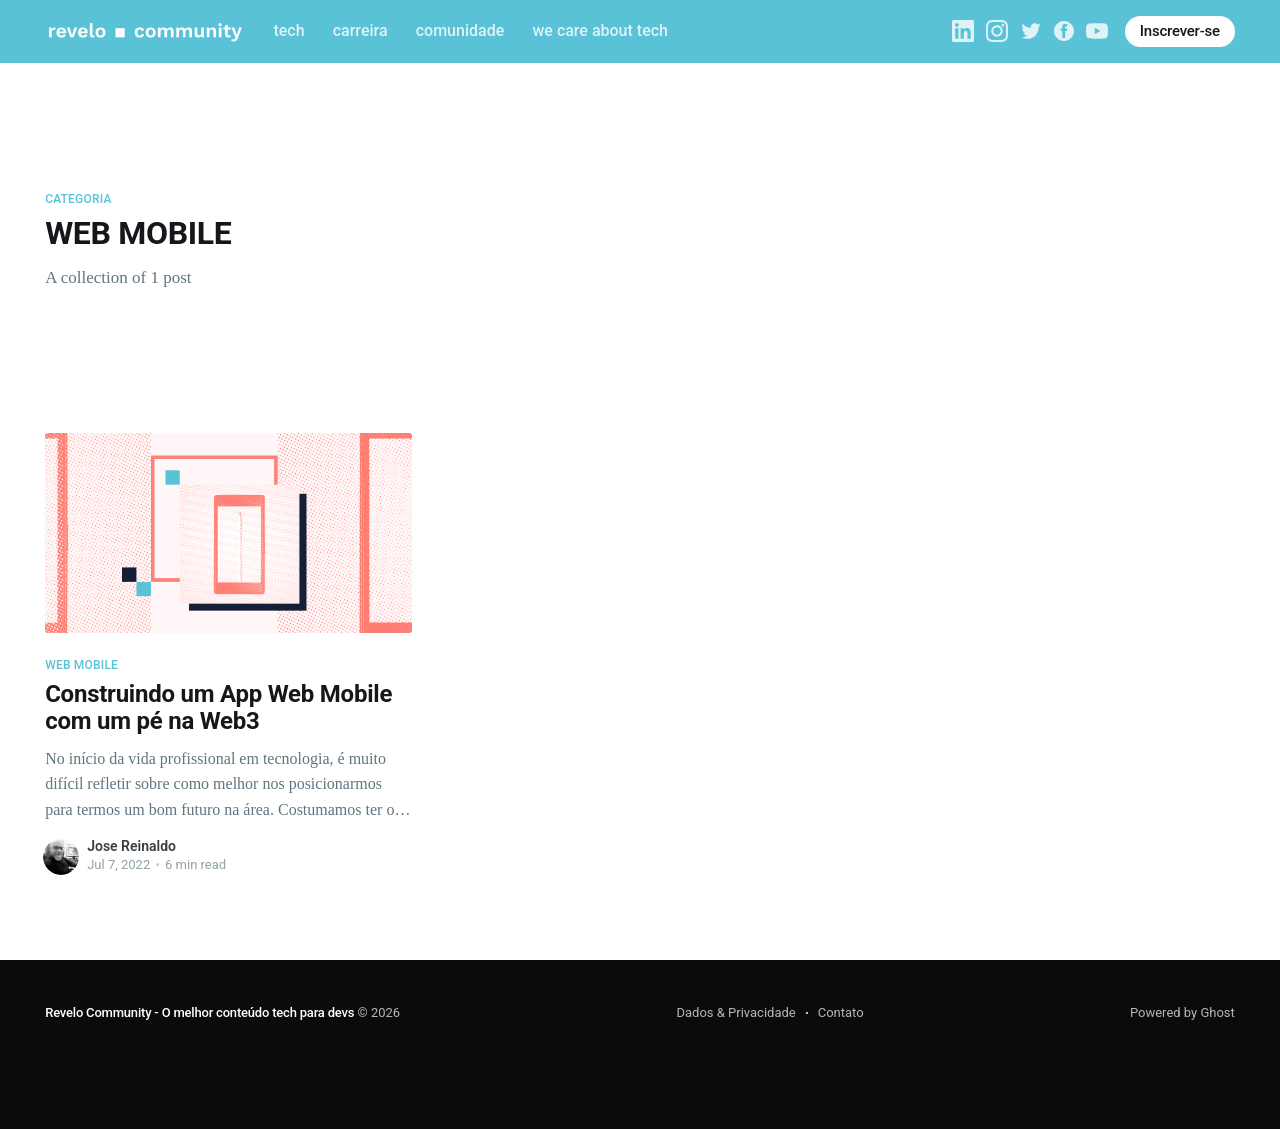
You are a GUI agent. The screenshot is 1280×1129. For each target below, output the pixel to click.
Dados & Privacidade (735, 1012)
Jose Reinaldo (131, 846)
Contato (841, 1012)
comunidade (460, 30)
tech (288, 30)
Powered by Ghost (1182, 1012)
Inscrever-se (1180, 31)
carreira (360, 30)
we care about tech (600, 30)
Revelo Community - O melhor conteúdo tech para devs (199, 1012)
